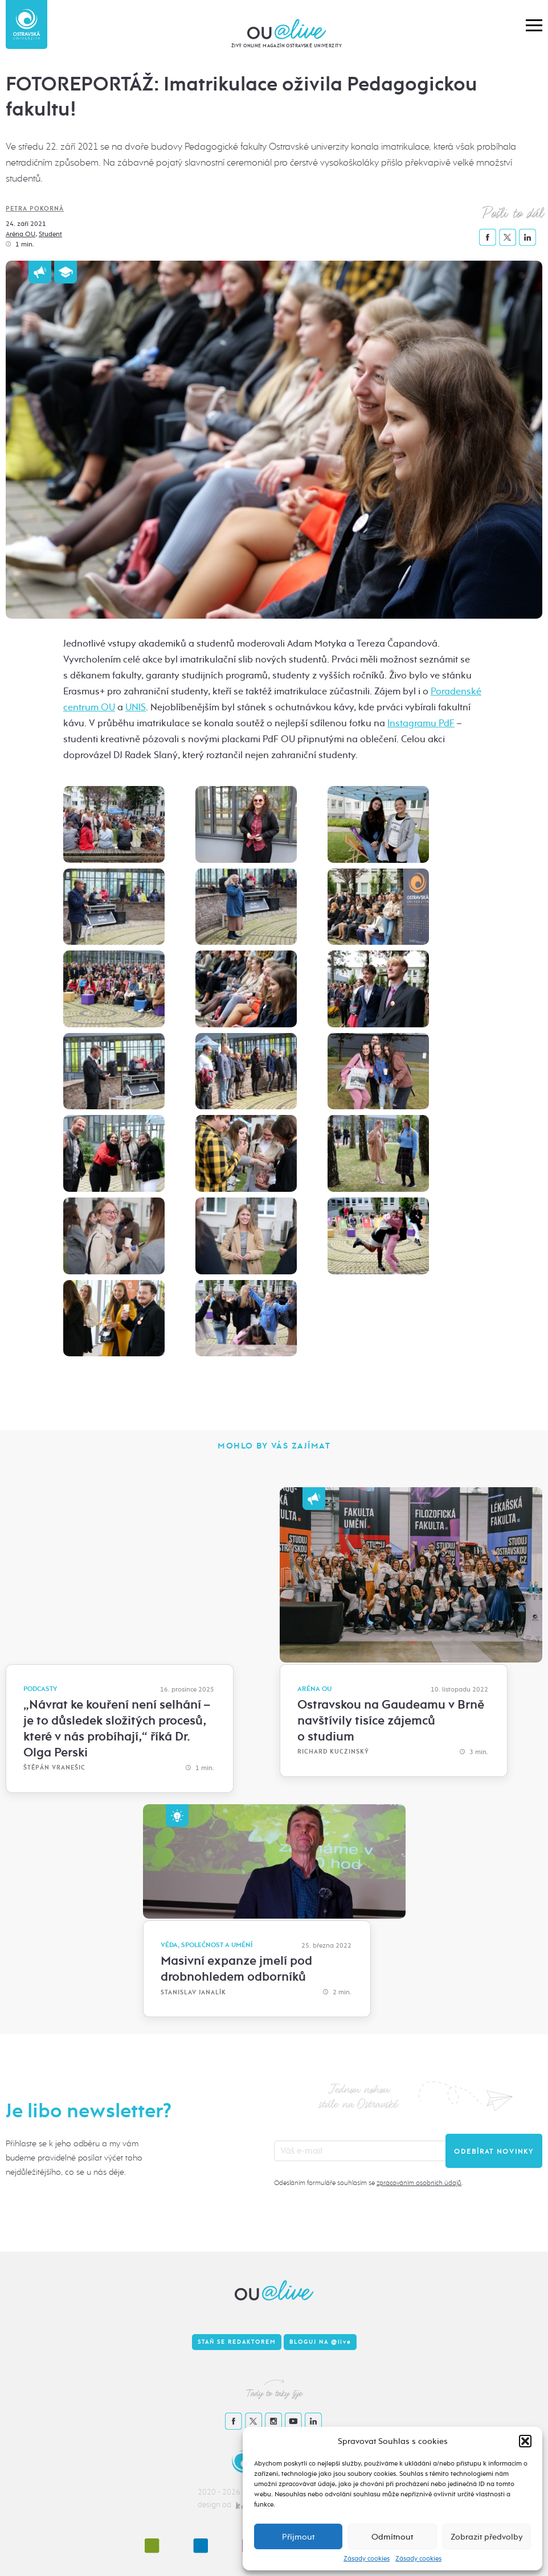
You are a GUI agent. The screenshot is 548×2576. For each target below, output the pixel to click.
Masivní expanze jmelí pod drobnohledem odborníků (236, 1969)
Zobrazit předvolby (487, 2537)
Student (50, 234)
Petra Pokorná (35, 208)
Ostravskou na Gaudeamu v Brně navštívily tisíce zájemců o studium (390, 1720)
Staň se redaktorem (237, 2342)
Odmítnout (392, 2537)
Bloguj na (320, 2342)
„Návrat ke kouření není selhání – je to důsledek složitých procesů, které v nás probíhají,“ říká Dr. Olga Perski (116, 1728)
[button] (525, 2441)
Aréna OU (20, 234)
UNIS (135, 707)
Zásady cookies (366, 2558)
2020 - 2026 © (224, 2492)
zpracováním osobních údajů (419, 2183)
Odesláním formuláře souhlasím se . (368, 2183)
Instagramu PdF (421, 723)
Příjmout (298, 2537)
